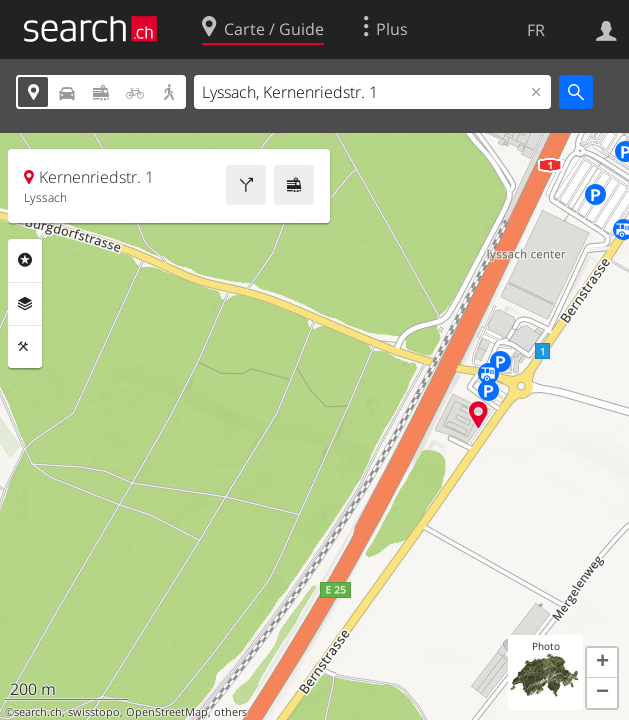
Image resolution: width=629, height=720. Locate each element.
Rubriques (25, 260)
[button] (602, 663)
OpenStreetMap (167, 712)
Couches (25, 304)
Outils (25, 347)
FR (536, 30)
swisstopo (94, 712)
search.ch (38, 712)
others (230, 712)
